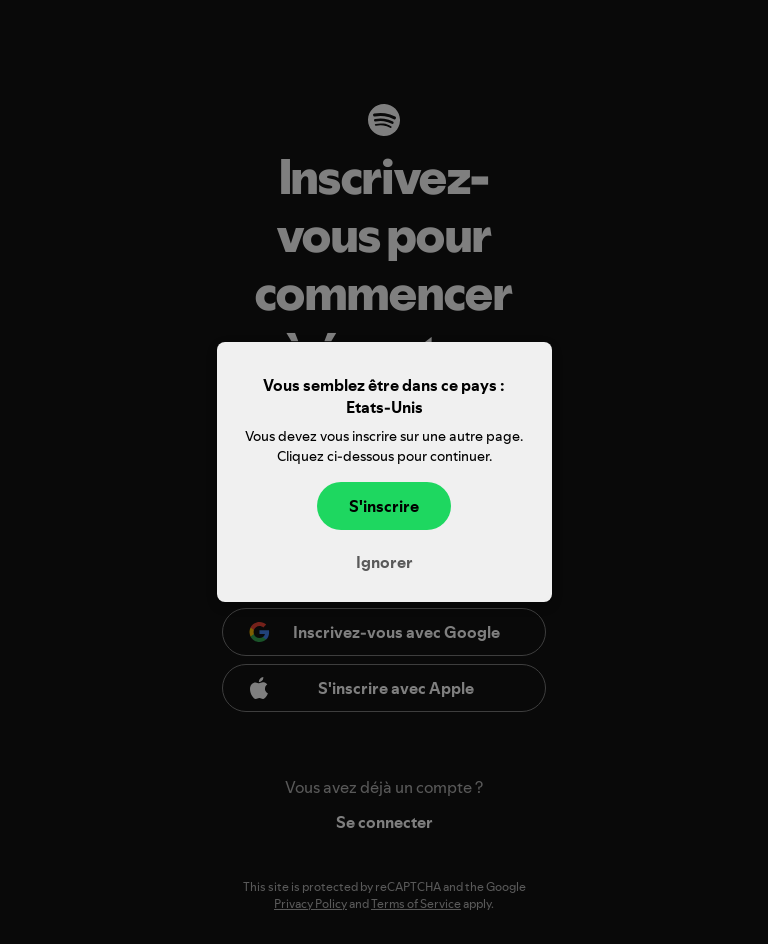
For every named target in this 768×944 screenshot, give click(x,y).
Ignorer (384, 562)
